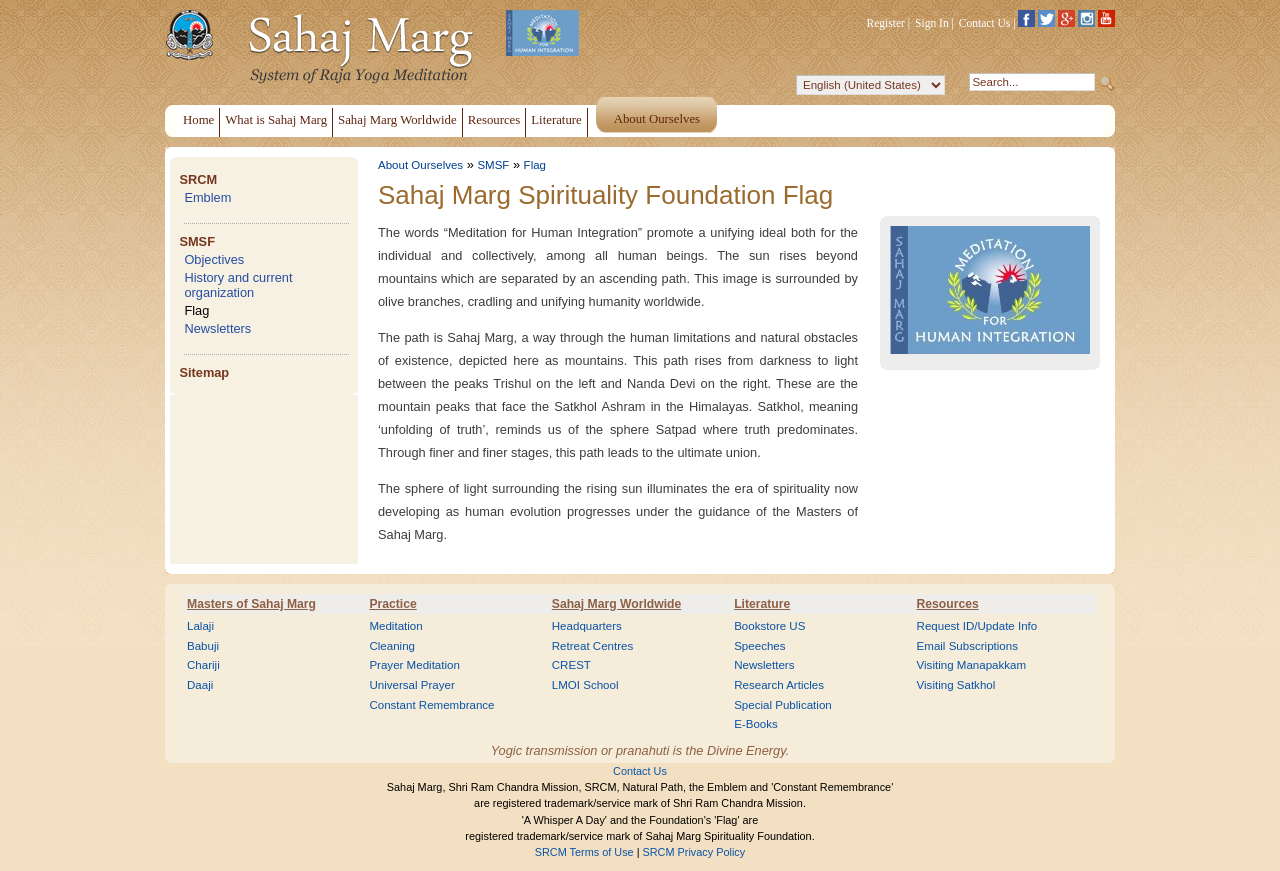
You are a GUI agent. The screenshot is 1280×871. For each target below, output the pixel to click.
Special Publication (783, 705)
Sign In (932, 23)
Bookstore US (769, 626)
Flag (196, 310)
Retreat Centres (593, 646)
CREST (571, 665)
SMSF (197, 241)
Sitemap (204, 372)
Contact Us (985, 23)
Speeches (759, 646)
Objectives (214, 259)
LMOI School (585, 685)
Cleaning (392, 646)
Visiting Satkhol (956, 685)
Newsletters (217, 328)
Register (886, 23)
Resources (948, 604)
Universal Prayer (411, 685)
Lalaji (200, 626)
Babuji (203, 646)
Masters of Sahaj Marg (251, 604)
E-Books (756, 724)
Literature (762, 604)
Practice (392, 604)
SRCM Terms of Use (584, 852)
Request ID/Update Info (977, 626)
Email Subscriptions (967, 646)
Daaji (200, 685)
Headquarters (587, 626)
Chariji (203, 665)
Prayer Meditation (414, 665)
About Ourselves (420, 165)
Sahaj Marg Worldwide (616, 604)
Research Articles (779, 685)
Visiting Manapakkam (972, 665)
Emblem (207, 197)
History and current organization (238, 285)
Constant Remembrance (431, 705)
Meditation (395, 626)
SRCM (198, 179)
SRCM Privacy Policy (694, 852)
